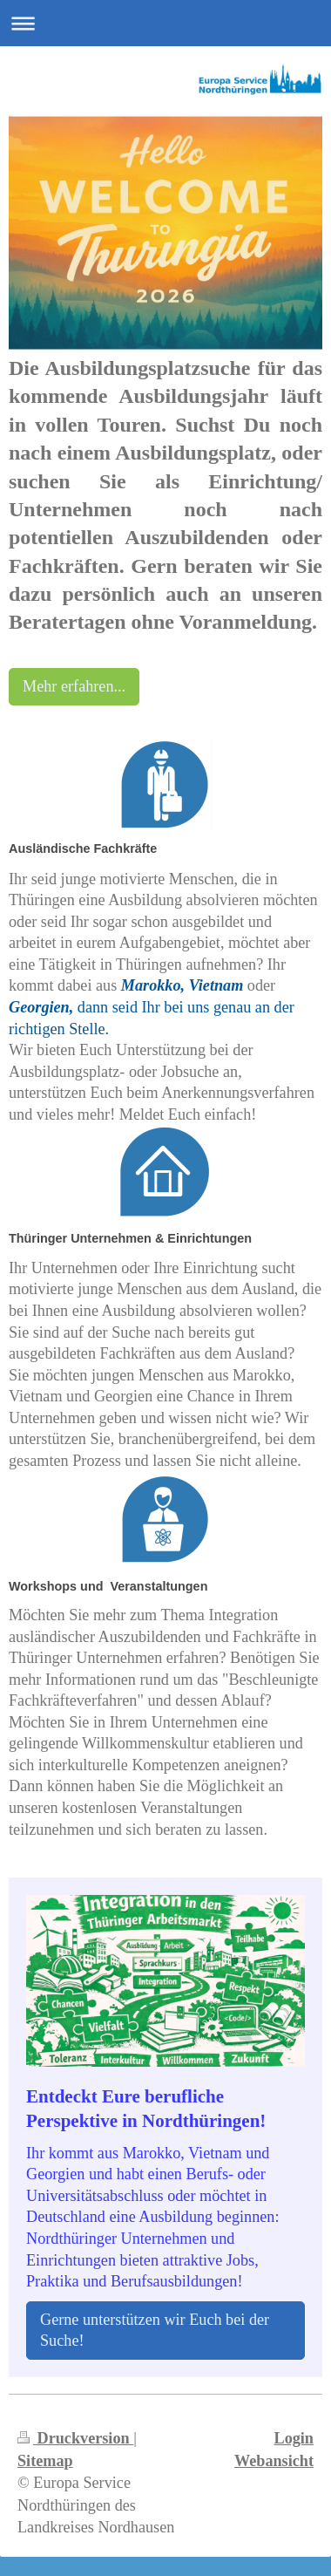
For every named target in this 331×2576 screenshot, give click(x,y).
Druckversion (75, 2438)
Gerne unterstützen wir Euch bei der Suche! (154, 2330)
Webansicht (274, 2461)
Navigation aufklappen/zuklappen (165, 23)
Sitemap (45, 2461)
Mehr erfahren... (74, 686)
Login (294, 2438)
